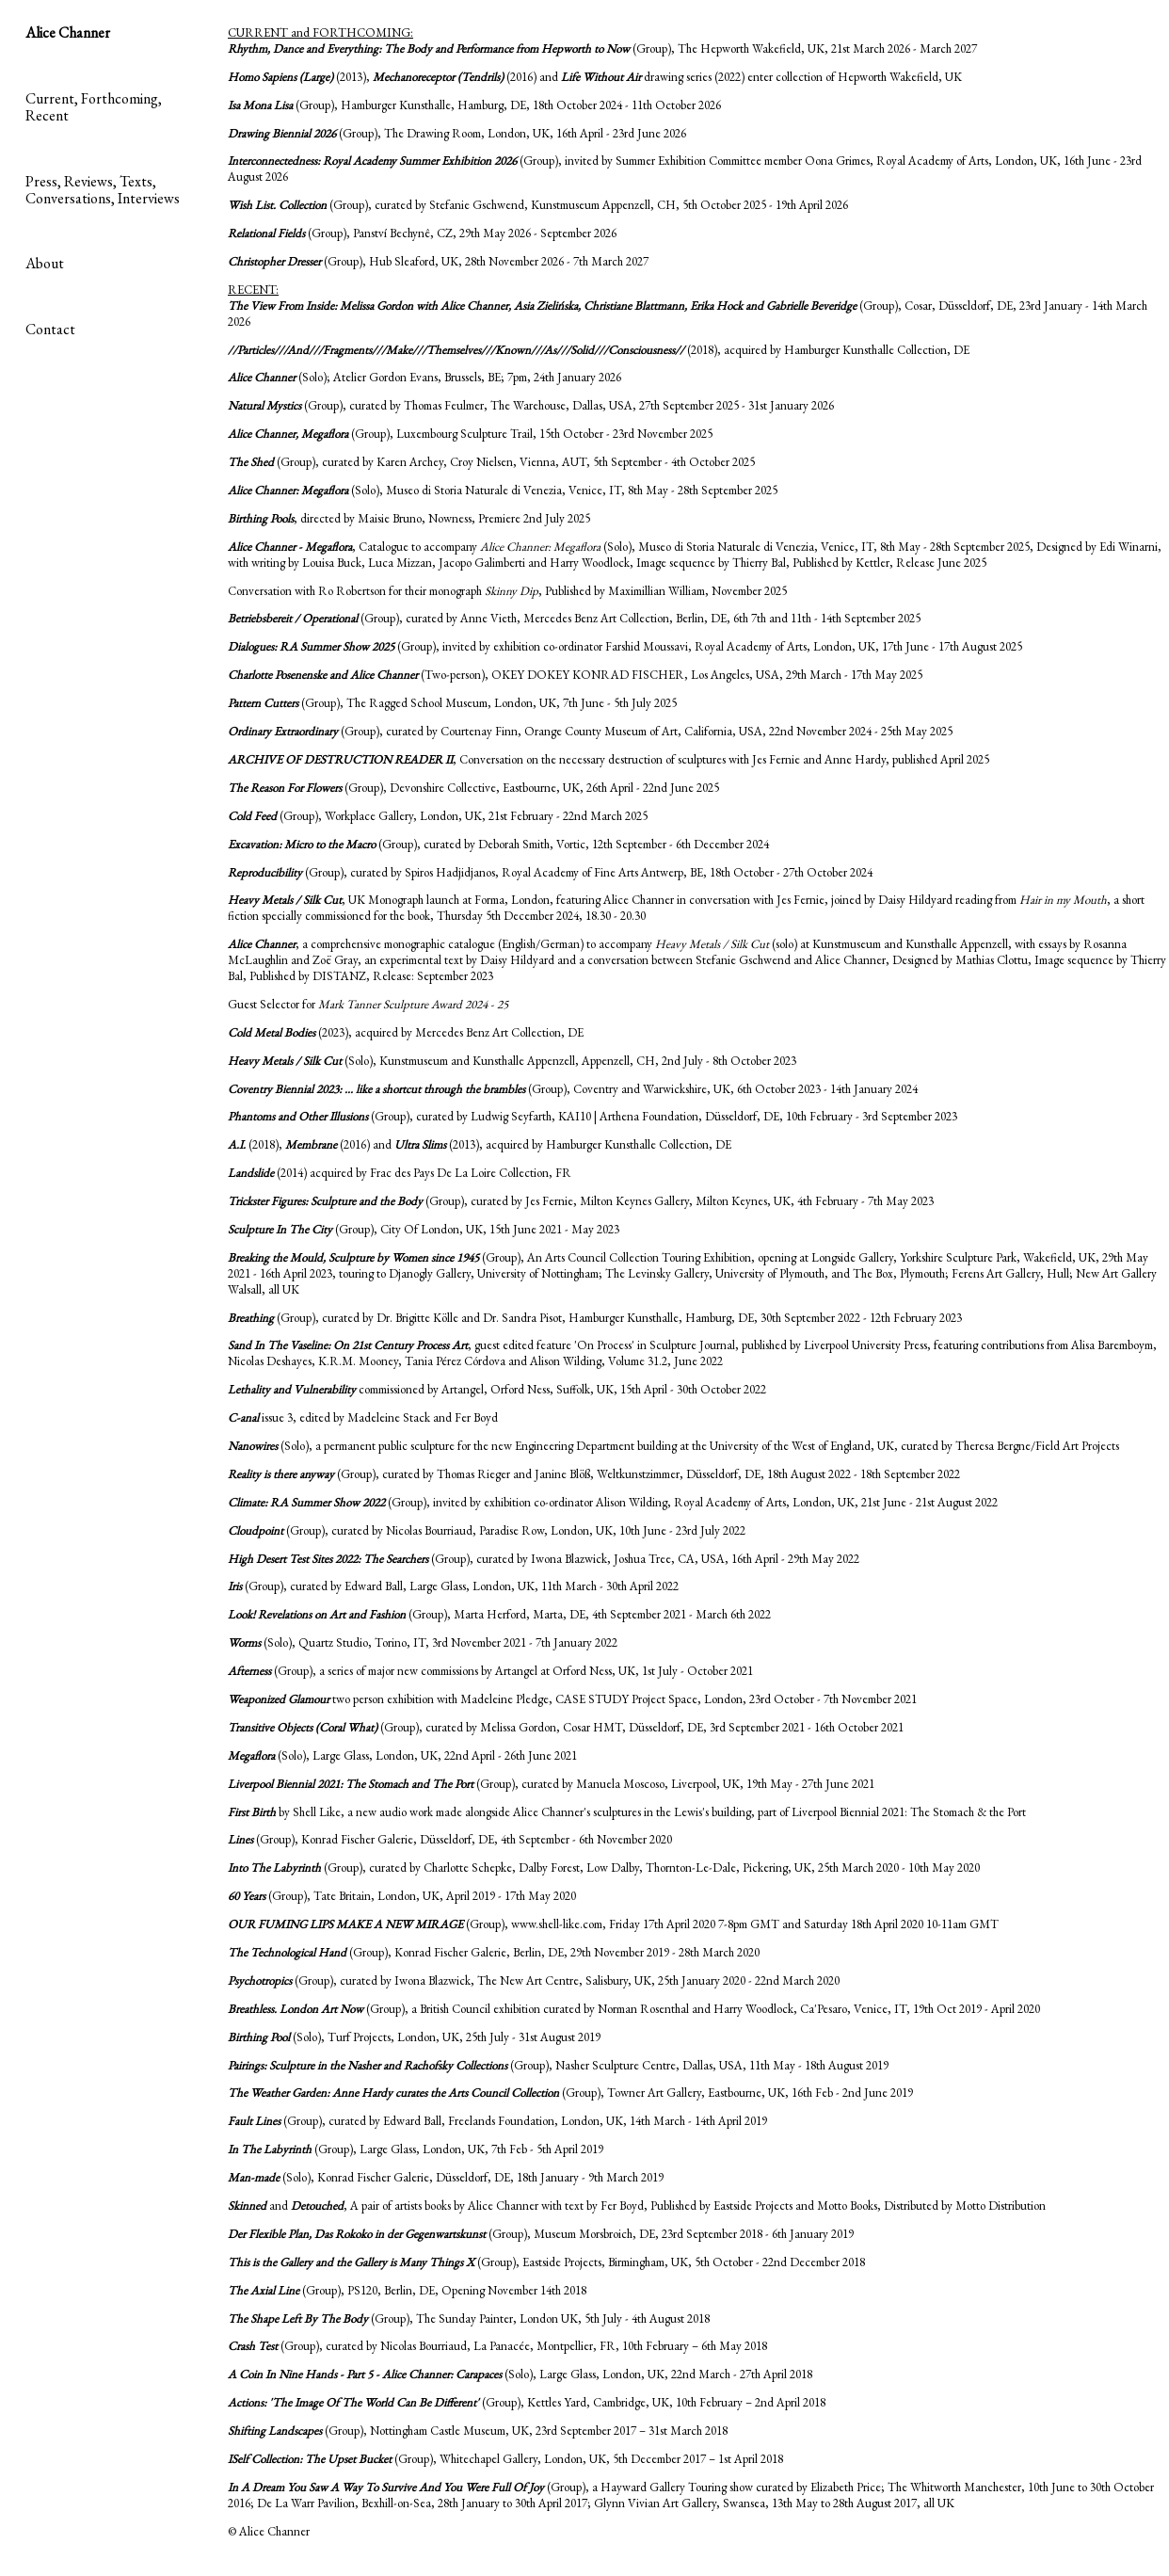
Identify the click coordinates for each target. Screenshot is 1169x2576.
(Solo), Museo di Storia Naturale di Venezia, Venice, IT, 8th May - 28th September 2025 (502, 490)
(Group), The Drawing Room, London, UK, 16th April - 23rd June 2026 (457, 133)
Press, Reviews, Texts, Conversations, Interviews (102, 189)
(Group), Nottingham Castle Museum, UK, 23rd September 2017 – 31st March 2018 (478, 2431)
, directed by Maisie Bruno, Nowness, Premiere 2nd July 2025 (409, 518)
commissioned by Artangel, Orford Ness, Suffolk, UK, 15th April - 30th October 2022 (497, 1389)
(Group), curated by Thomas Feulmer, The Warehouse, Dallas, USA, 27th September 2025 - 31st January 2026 (531, 405)
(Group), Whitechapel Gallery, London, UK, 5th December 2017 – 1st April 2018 (505, 2459)
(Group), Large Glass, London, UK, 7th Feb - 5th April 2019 (415, 2149)
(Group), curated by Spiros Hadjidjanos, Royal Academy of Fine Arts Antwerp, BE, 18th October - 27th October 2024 (550, 872)
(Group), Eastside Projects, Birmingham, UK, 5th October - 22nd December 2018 (546, 2262)
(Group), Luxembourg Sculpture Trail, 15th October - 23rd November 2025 (470, 434)
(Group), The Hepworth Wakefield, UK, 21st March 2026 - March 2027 (602, 48)
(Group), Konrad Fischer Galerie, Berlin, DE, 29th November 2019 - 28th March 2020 (494, 1952)
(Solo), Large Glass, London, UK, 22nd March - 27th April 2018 (520, 2374)
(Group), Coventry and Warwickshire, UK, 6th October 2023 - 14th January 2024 (573, 1089)
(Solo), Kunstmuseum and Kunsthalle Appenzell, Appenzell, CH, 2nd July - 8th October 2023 (512, 1061)
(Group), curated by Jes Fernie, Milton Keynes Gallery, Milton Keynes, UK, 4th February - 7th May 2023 (581, 1201)
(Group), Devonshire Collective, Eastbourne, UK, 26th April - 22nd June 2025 (473, 788)
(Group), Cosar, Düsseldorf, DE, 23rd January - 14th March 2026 (687, 314)
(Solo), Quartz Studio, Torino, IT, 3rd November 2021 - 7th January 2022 (422, 1642)
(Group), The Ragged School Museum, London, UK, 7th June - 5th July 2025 (452, 703)
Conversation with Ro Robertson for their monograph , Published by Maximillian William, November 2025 (507, 591)
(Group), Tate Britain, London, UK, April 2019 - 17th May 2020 (402, 1896)
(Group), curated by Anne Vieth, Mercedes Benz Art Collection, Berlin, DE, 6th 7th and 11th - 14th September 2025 (574, 618)
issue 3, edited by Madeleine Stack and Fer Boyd (363, 1417)
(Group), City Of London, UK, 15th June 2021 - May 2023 (423, 1229)
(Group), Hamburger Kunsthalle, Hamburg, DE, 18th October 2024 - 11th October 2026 (474, 105)
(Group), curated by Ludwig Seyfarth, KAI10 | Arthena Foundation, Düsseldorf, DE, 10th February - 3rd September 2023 (592, 1116)
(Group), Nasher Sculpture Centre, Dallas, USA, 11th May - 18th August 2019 (558, 2065)
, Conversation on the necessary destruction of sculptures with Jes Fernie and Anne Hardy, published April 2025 (608, 759)
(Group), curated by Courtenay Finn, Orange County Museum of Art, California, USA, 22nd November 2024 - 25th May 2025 (590, 731)
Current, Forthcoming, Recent (93, 107)
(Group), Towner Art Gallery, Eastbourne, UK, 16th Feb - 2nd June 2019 (570, 2093)
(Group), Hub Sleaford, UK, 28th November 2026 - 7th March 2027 (438, 261)
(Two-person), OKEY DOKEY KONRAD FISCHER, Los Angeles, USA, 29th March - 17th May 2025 (575, 675)
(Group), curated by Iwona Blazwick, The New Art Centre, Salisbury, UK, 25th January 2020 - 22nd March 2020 (534, 1980)
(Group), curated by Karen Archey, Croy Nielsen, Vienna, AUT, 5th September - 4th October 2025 (491, 462)
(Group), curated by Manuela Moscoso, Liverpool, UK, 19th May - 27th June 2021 (551, 1784)
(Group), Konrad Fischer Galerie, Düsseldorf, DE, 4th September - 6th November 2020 (450, 1839)
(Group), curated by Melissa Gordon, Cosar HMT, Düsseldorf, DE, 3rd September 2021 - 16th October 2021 (566, 1727)
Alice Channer (67, 32)
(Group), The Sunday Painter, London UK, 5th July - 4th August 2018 (469, 2318)
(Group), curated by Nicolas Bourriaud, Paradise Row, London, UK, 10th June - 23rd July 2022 (486, 1530)
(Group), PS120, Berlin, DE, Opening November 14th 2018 (407, 2290)
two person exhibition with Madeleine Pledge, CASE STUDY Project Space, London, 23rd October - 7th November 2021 (572, 1699)
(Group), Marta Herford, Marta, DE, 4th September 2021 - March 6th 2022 (499, 1614)
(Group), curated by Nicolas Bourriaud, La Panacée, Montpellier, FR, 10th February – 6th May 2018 (497, 2346)
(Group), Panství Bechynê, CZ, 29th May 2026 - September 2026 (422, 233)
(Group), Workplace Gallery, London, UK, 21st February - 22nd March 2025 (438, 816)
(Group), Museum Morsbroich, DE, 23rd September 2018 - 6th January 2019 (541, 2234)
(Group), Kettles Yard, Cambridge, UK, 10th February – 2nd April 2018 (526, 2402)
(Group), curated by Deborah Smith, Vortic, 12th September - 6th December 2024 (498, 844)
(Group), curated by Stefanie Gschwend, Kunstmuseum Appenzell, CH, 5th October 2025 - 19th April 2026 (538, 205)
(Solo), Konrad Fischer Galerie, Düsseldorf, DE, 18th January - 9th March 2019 (446, 2177)
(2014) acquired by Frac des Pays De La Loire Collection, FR (399, 1173)
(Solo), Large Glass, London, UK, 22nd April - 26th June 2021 (402, 1755)
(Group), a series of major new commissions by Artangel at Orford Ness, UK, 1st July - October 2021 (490, 1671)
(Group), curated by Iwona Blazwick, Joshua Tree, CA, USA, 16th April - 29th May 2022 (543, 1559)
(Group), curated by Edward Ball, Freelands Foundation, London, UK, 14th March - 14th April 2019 (497, 2121)
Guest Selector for (368, 1004)
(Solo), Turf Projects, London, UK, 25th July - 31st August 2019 (414, 2037)
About (44, 263)
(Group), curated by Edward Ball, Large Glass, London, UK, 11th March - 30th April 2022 (453, 1586)
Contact (50, 329)
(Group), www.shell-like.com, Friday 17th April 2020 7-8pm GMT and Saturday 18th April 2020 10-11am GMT (613, 1924)
